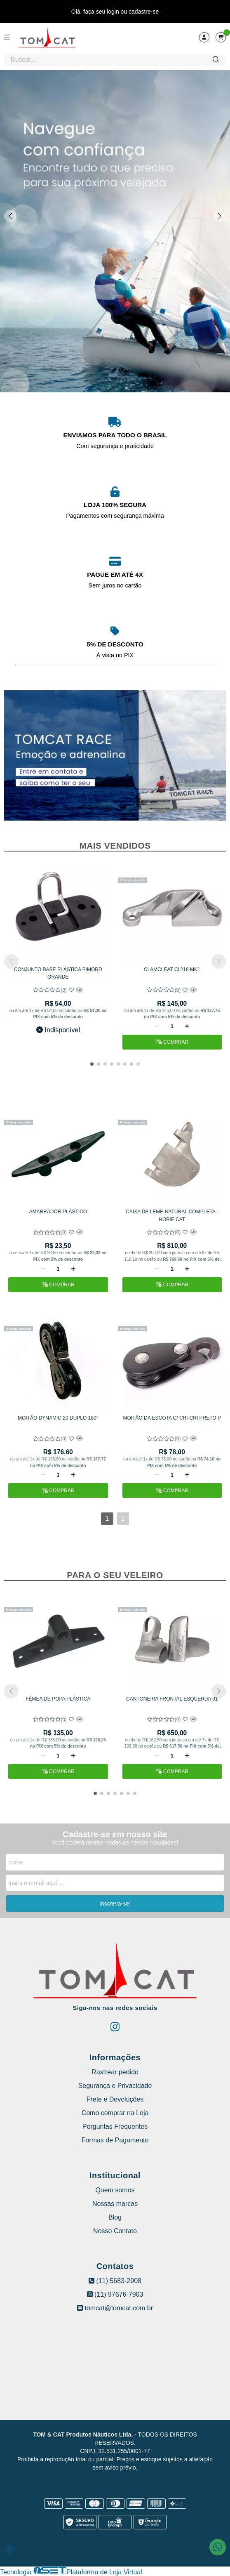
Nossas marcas (115, 2203)
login (113, 11)
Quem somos (114, 2190)
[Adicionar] (187, 1026)
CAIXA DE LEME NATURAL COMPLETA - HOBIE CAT (172, 1215)
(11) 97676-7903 (115, 2294)
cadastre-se (144, 11)
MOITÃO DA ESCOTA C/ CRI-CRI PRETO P (172, 1418)
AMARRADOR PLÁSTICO (58, 1212)
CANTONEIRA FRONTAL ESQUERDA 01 (172, 1699)
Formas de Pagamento (115, 2140)
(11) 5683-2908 (115, 2280)
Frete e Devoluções (115, 2099)
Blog (115, 2217)
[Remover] (157, 1026)
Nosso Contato (115, 2230)
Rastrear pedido (115, 2072)
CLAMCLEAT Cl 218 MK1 (172, 969)
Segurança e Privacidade (115, 2085)
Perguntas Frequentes (115, 2126)
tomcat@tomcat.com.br (115, 2308)
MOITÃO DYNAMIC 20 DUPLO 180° (58, 1418)
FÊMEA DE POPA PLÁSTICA (58, 1699)
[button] (220, 216)
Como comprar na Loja (115, 2112)
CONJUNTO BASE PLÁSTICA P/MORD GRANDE (58, 973)
